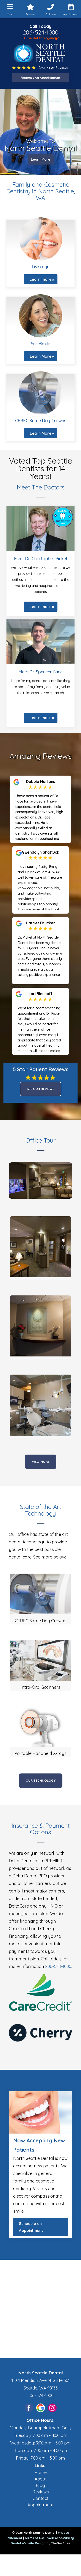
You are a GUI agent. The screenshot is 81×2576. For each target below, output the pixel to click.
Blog (40, 2485)
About (41, 2479)
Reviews (40, 2491)
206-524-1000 (40, 32)
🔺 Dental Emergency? (40, 38)
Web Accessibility (60, 2538)
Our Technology (41, 1780)
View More (40, 1462)
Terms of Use (35, 2538)
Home (41, 2472)
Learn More (40, 159)
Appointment (40, 2504)
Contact (40, 2498)
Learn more (41, 279)
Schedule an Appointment (31, 2227)
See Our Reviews (40, 1089)
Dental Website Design (28, 2543)
